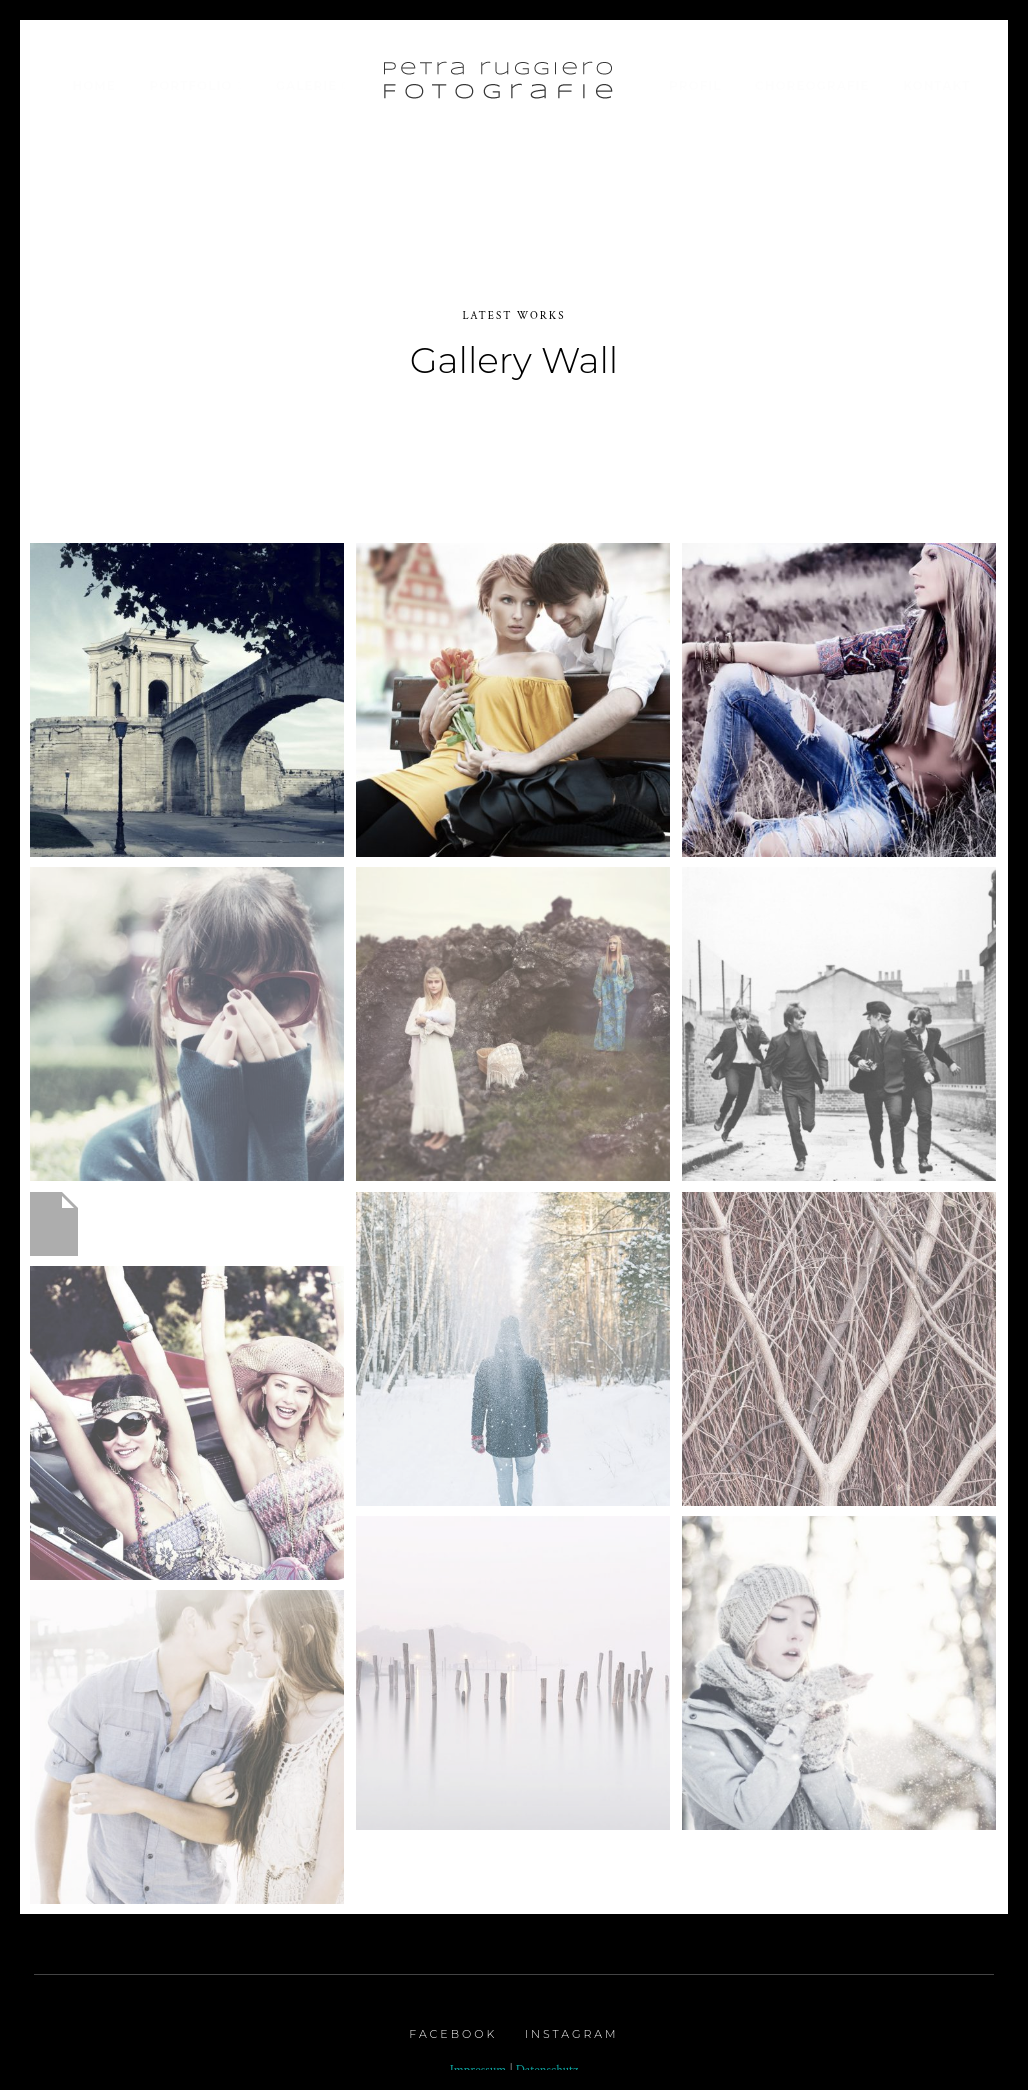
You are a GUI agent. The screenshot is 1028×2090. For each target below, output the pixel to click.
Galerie (307, 85)
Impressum (478, 2059)
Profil (695, 85)
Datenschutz (547, 2059)
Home (93, 85)
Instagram (572, 2023)
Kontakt (936, 85)
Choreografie (812, 85)
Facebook (453, 2023)
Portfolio (190, 85)
